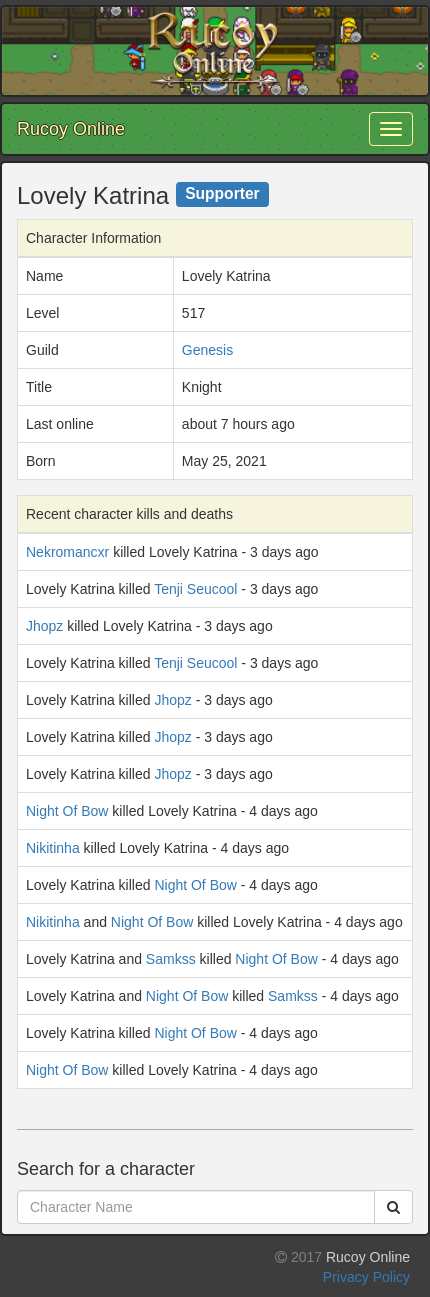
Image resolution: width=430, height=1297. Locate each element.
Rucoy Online (71, 129)
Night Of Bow (67, 811)
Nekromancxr (67, 552)
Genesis (207, 350)
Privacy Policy (366, 1277)
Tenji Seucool (195, 589)
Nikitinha (53, 848)
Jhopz (44, 626)
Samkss (171, 959)
